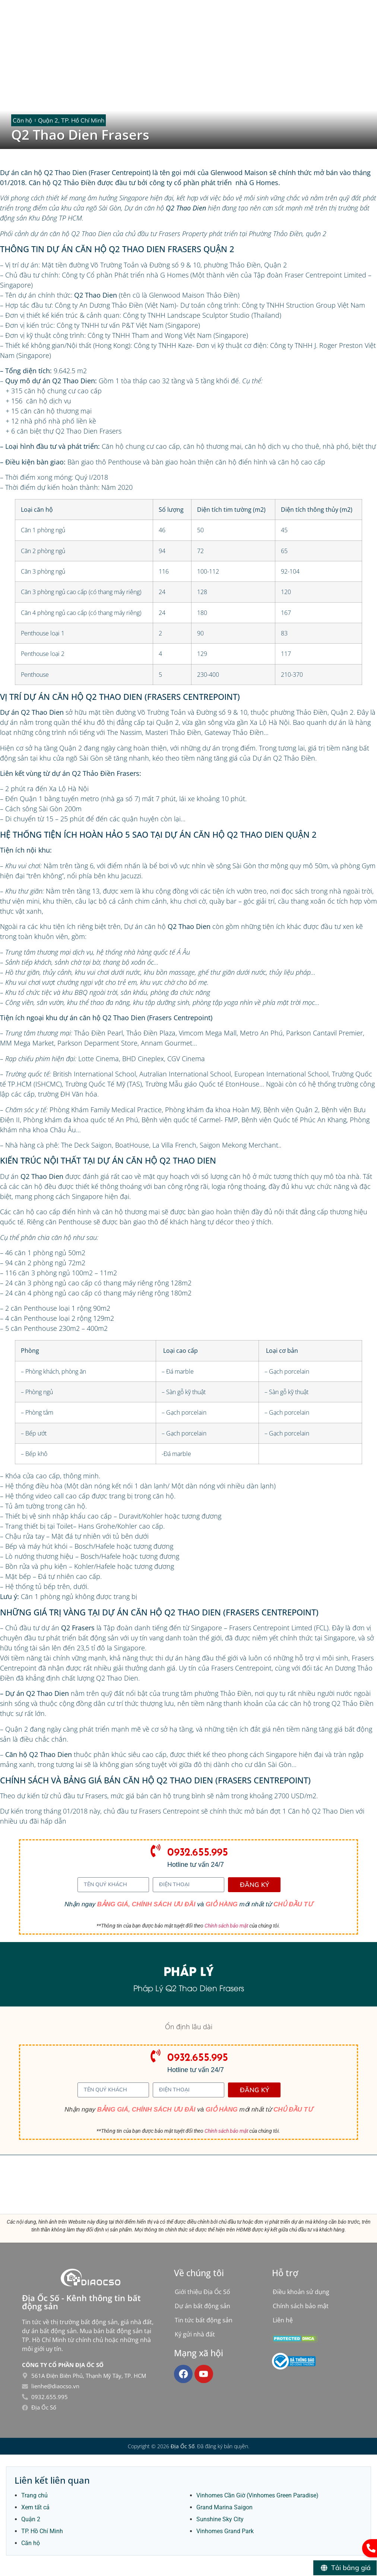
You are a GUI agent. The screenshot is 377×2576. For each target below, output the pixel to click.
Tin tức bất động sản (203, 2320)
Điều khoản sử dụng (301, 2292)
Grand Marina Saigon (224, 2507)
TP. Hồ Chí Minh (42, 2531)
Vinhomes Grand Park (225, 2531)
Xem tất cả (35, 2507)
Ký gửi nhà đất (195, 2334)
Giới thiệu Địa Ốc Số (202, 2292)
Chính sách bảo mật (226, 1926)
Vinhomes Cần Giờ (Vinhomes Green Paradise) (257, 2495)
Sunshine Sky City (220, 2519)
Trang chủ (34, 2495)
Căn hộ (30, 2543)
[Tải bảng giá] (345, 2567)
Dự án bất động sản (202, 2306)
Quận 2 (30, 2519)
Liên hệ (283, 2320)
